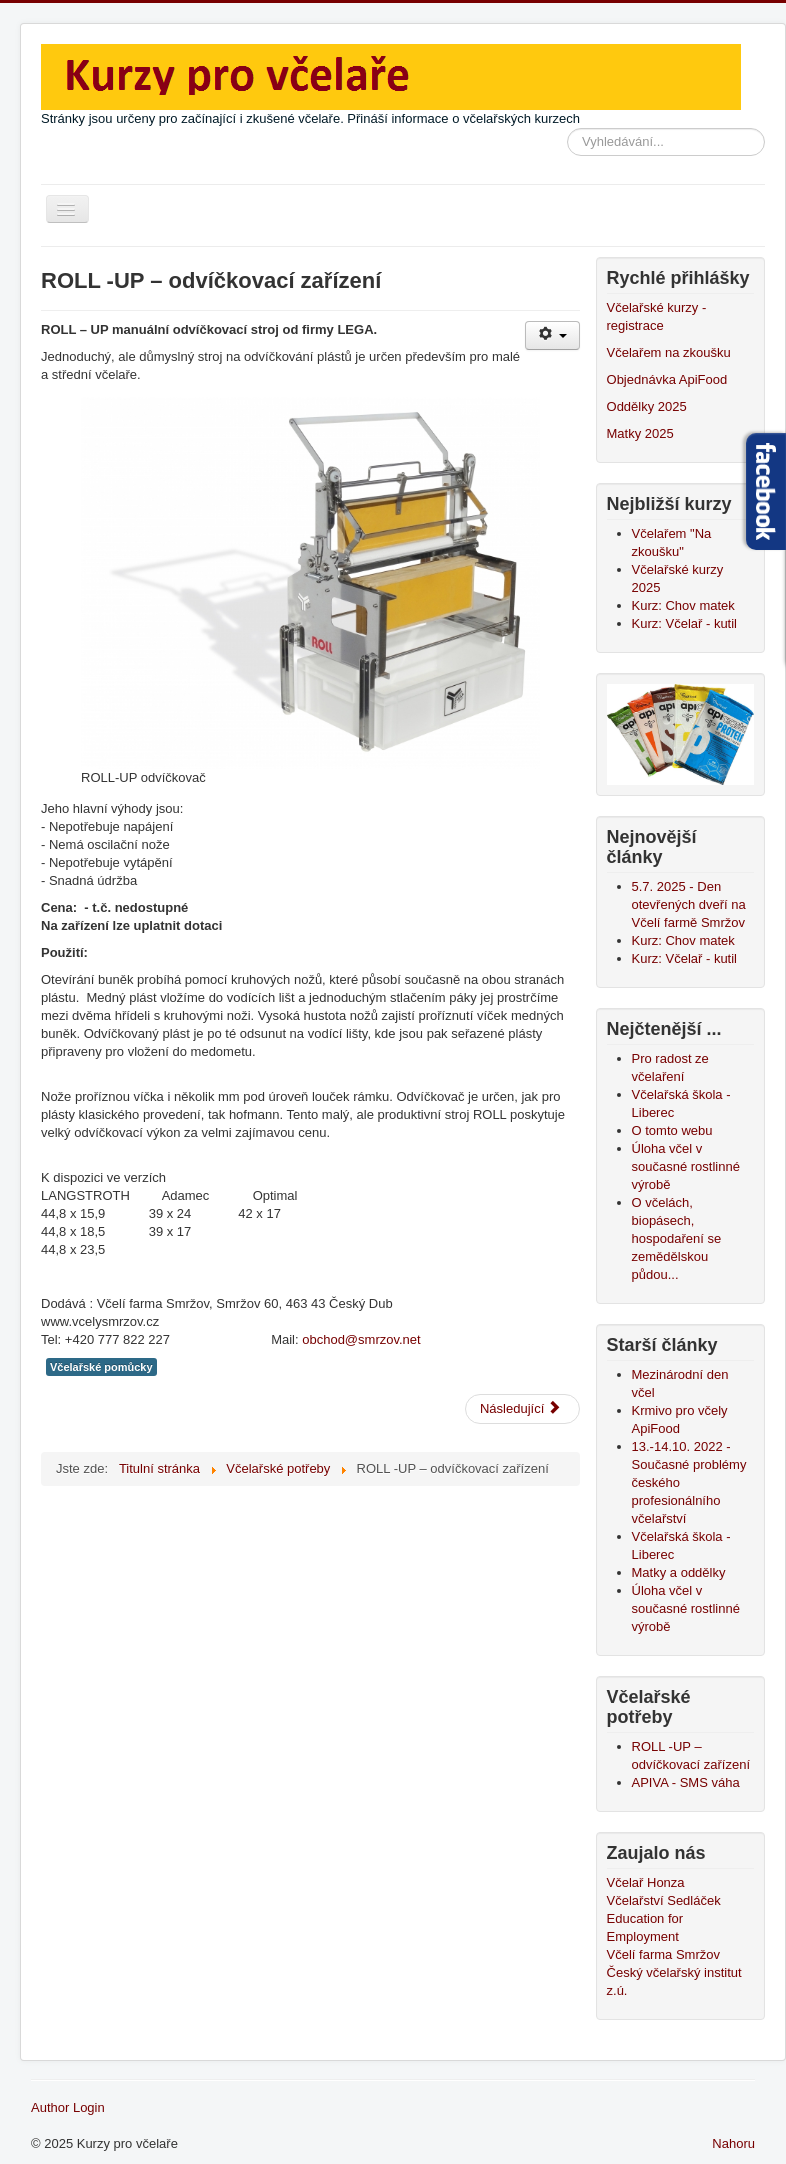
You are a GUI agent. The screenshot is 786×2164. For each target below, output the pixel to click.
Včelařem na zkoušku (669, 352)
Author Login (68, 2107)
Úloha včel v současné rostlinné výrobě (686, 1608)
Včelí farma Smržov (663, 1954)
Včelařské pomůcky (101, 1367)
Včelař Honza (646, 1882)
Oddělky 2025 (647, 406)
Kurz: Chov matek (683, 605)
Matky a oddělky (679, 1572)
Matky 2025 (640, 433)
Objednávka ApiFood (667, 379)
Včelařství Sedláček (664, 1900)
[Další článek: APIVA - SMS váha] (522, 1409)
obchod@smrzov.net (361, 1339)
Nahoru (733, 2143)
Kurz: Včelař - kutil (684, 623)
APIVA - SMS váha (686, 1782)
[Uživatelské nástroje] (552, 335)
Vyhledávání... (567, 128)
